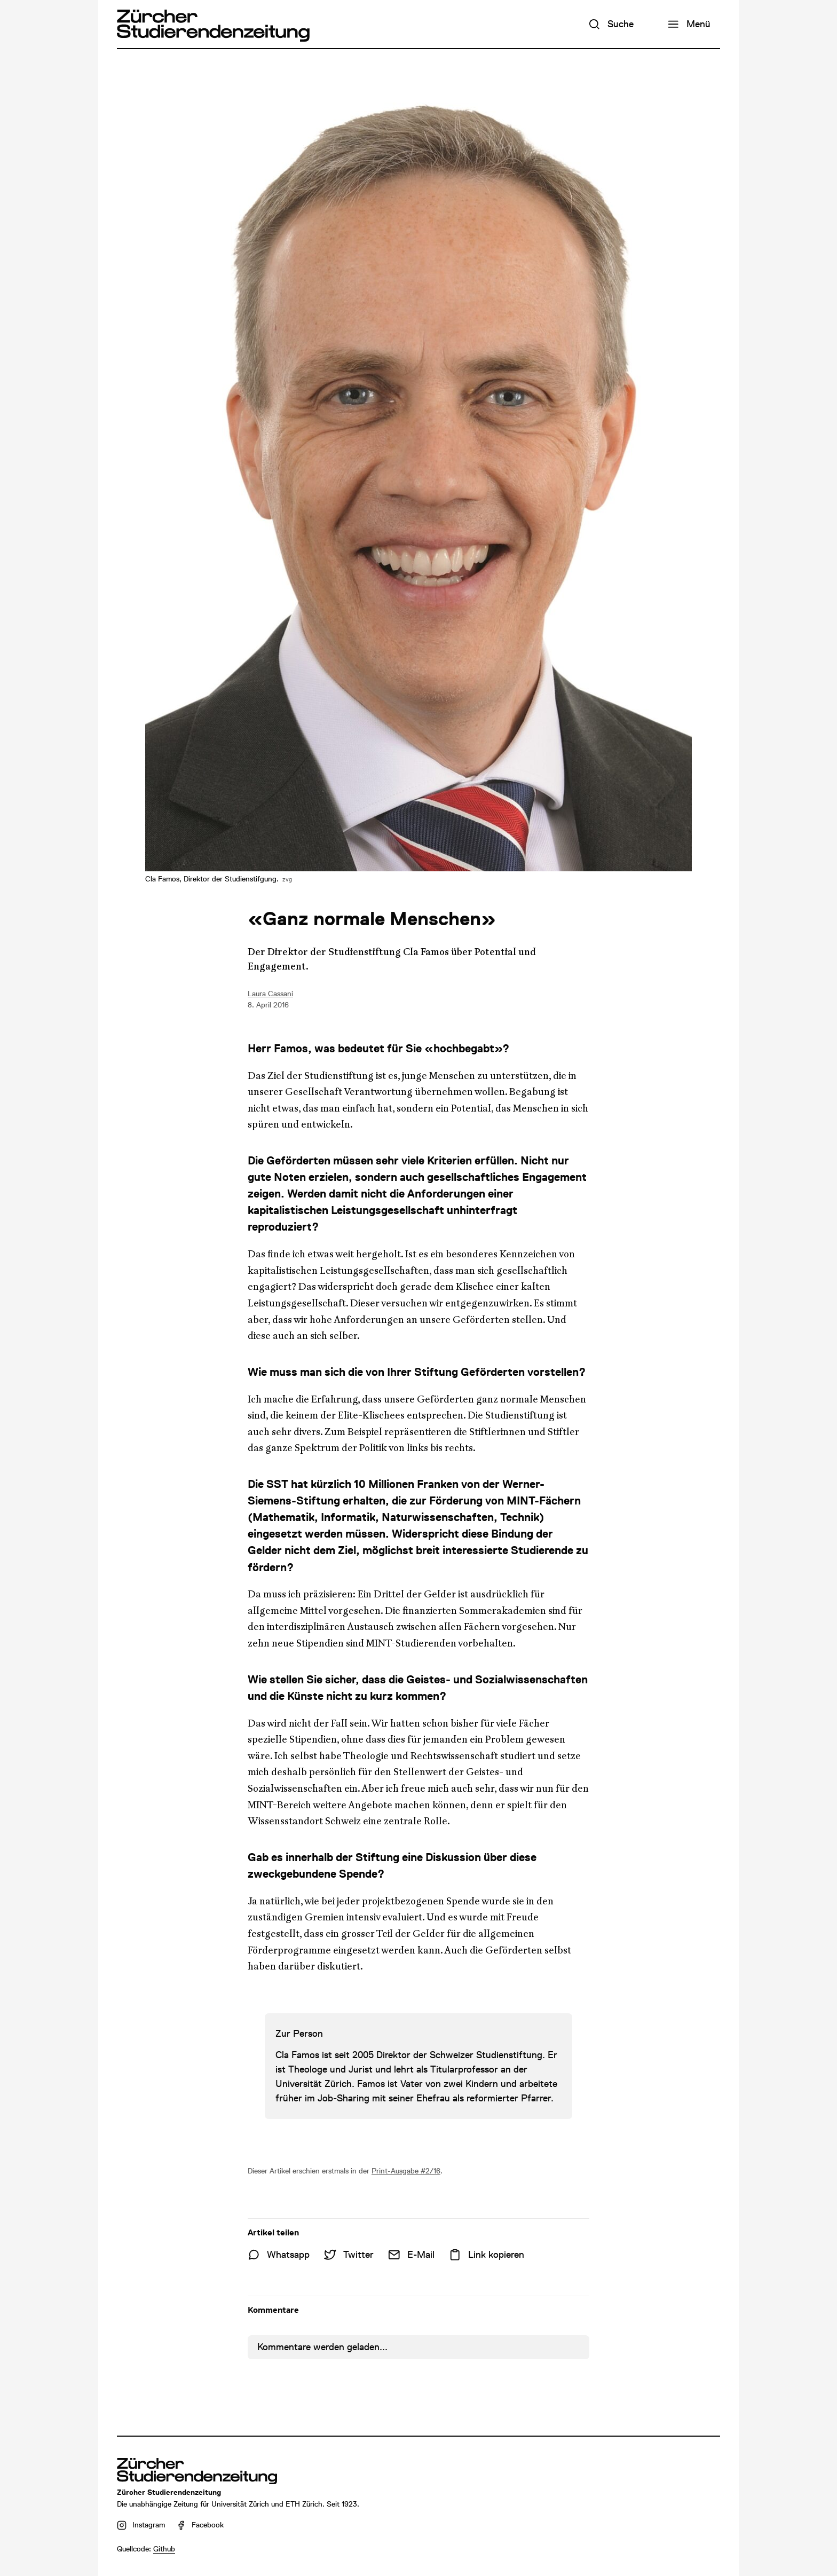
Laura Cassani (270, 993)
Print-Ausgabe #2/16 (406, 2171)
